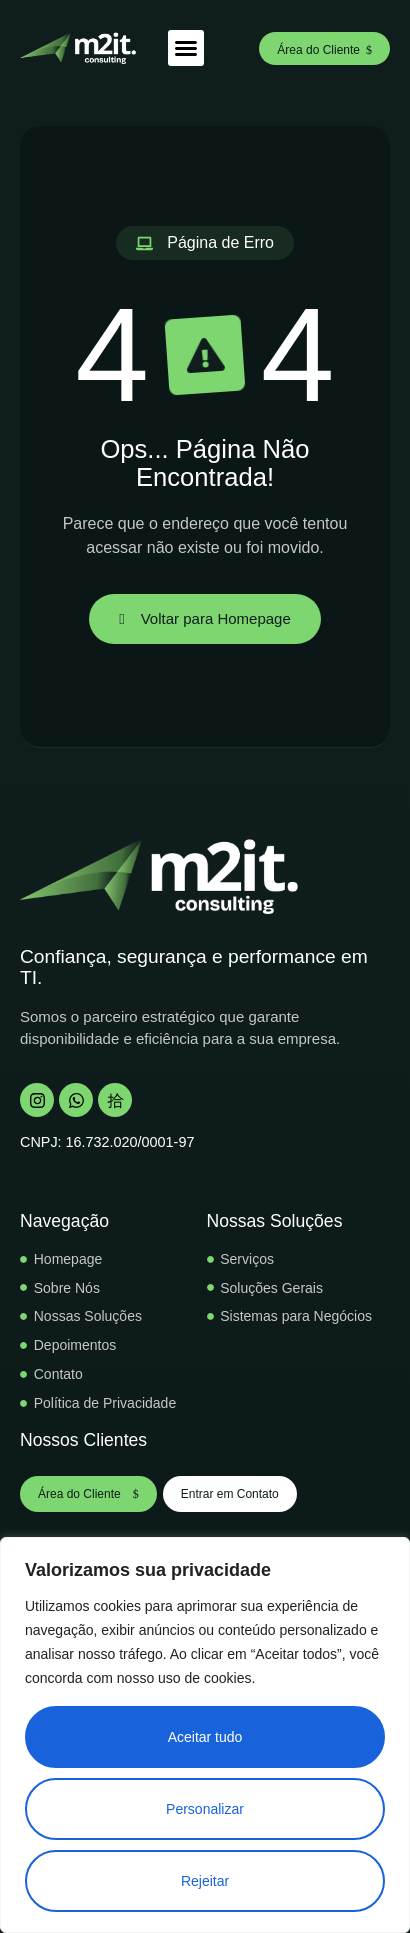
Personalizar (205, 1809)
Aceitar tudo (205, 1737)
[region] (205, 1735)
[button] (186, 48)
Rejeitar (205, 1881)
